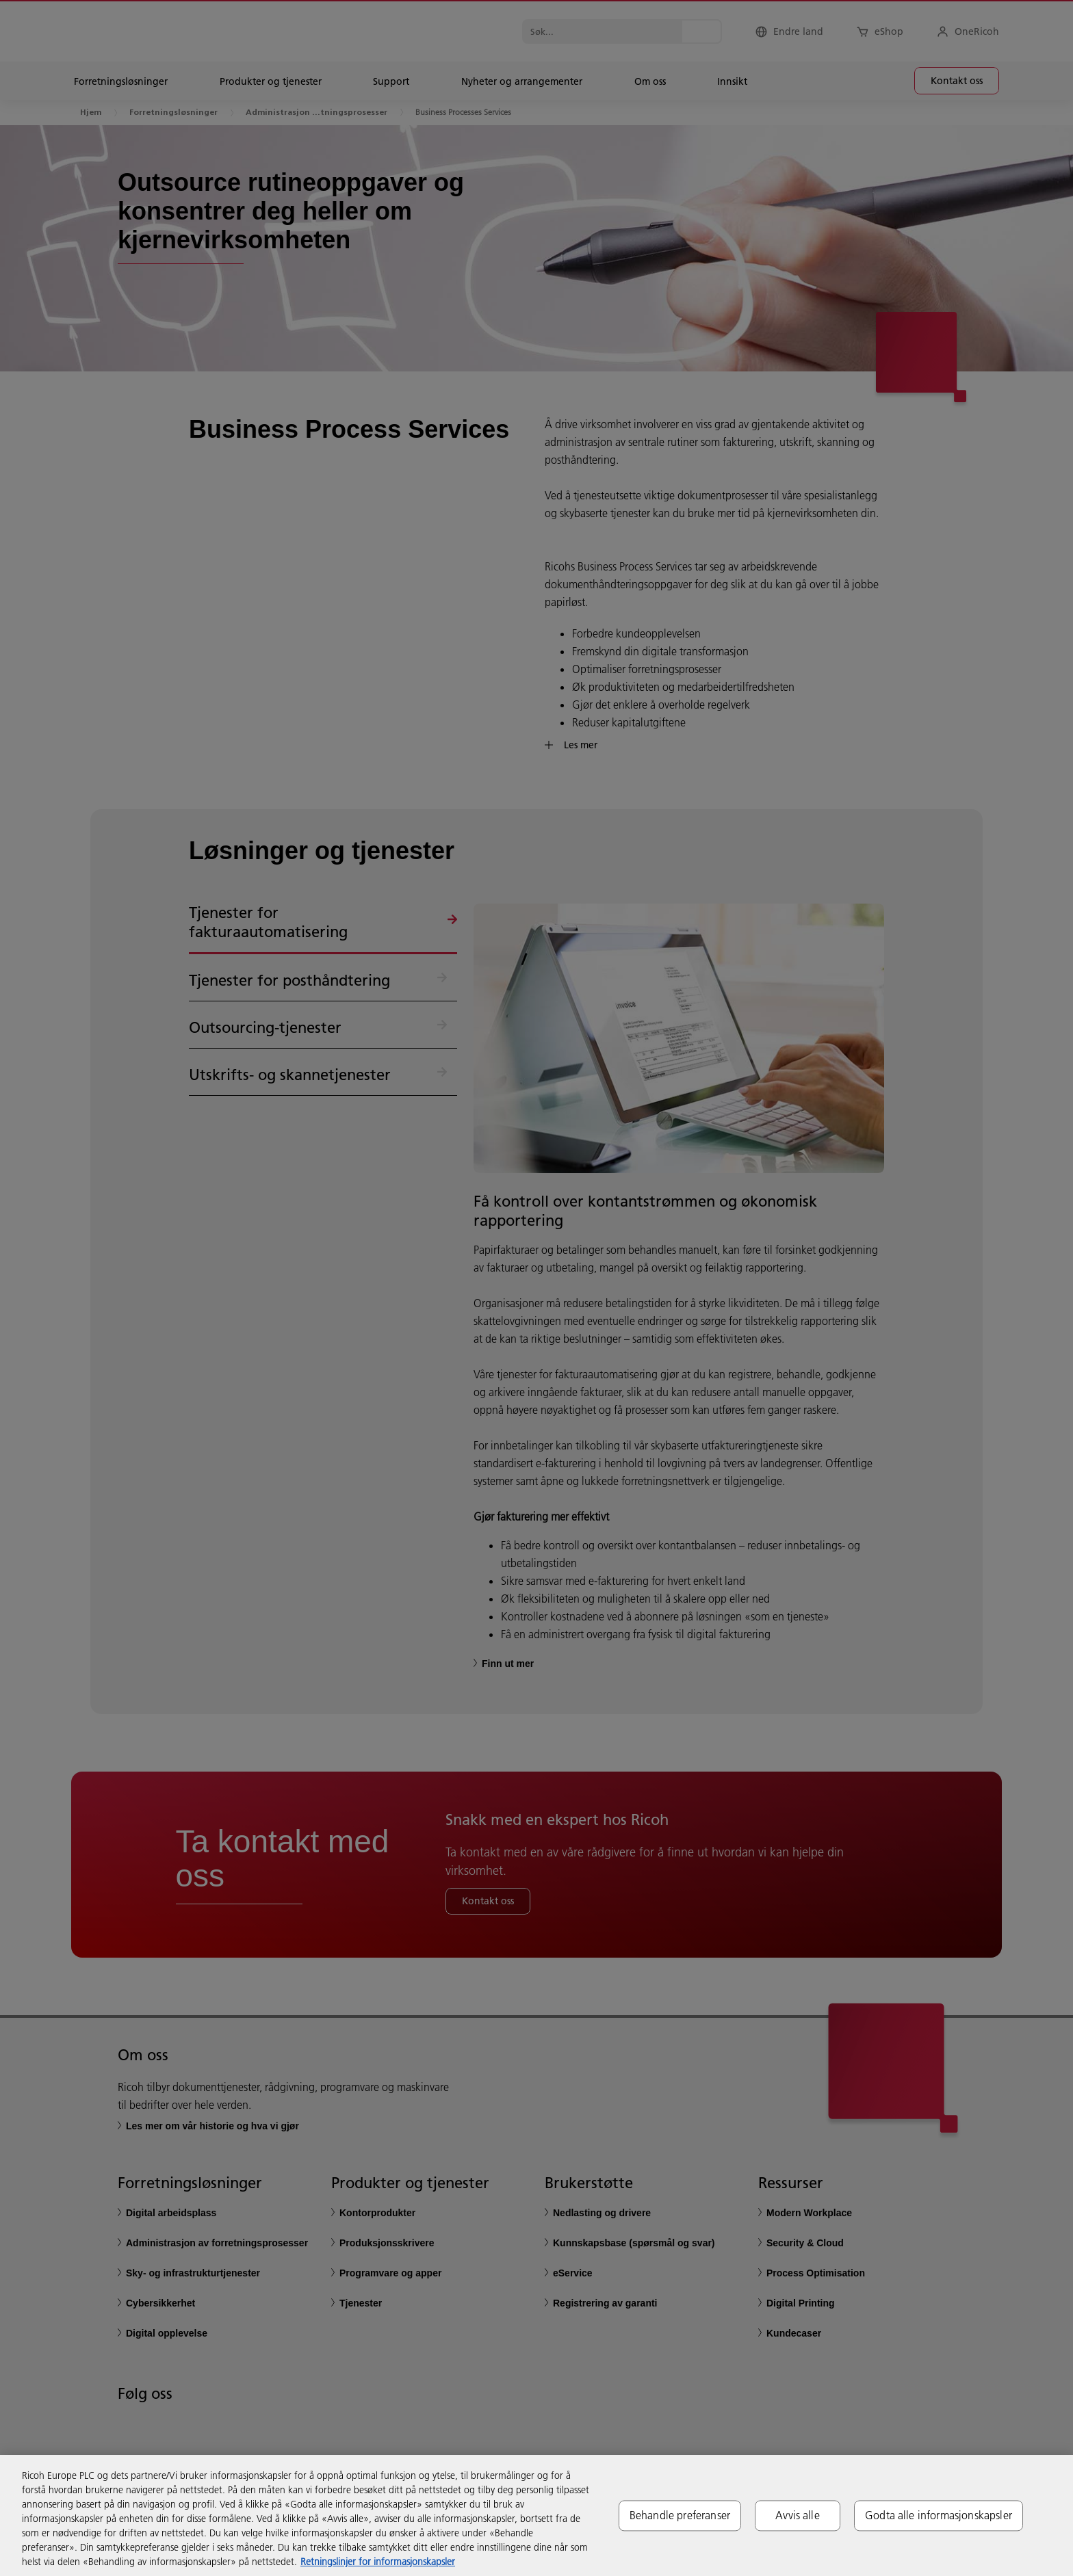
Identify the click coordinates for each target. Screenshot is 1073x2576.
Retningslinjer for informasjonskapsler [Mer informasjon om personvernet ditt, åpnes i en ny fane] (377, 2561)
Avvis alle (797, 2515)
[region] (536, 2515)
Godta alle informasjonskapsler (938, 2515)
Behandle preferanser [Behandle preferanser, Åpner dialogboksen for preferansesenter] (680, 2515)
